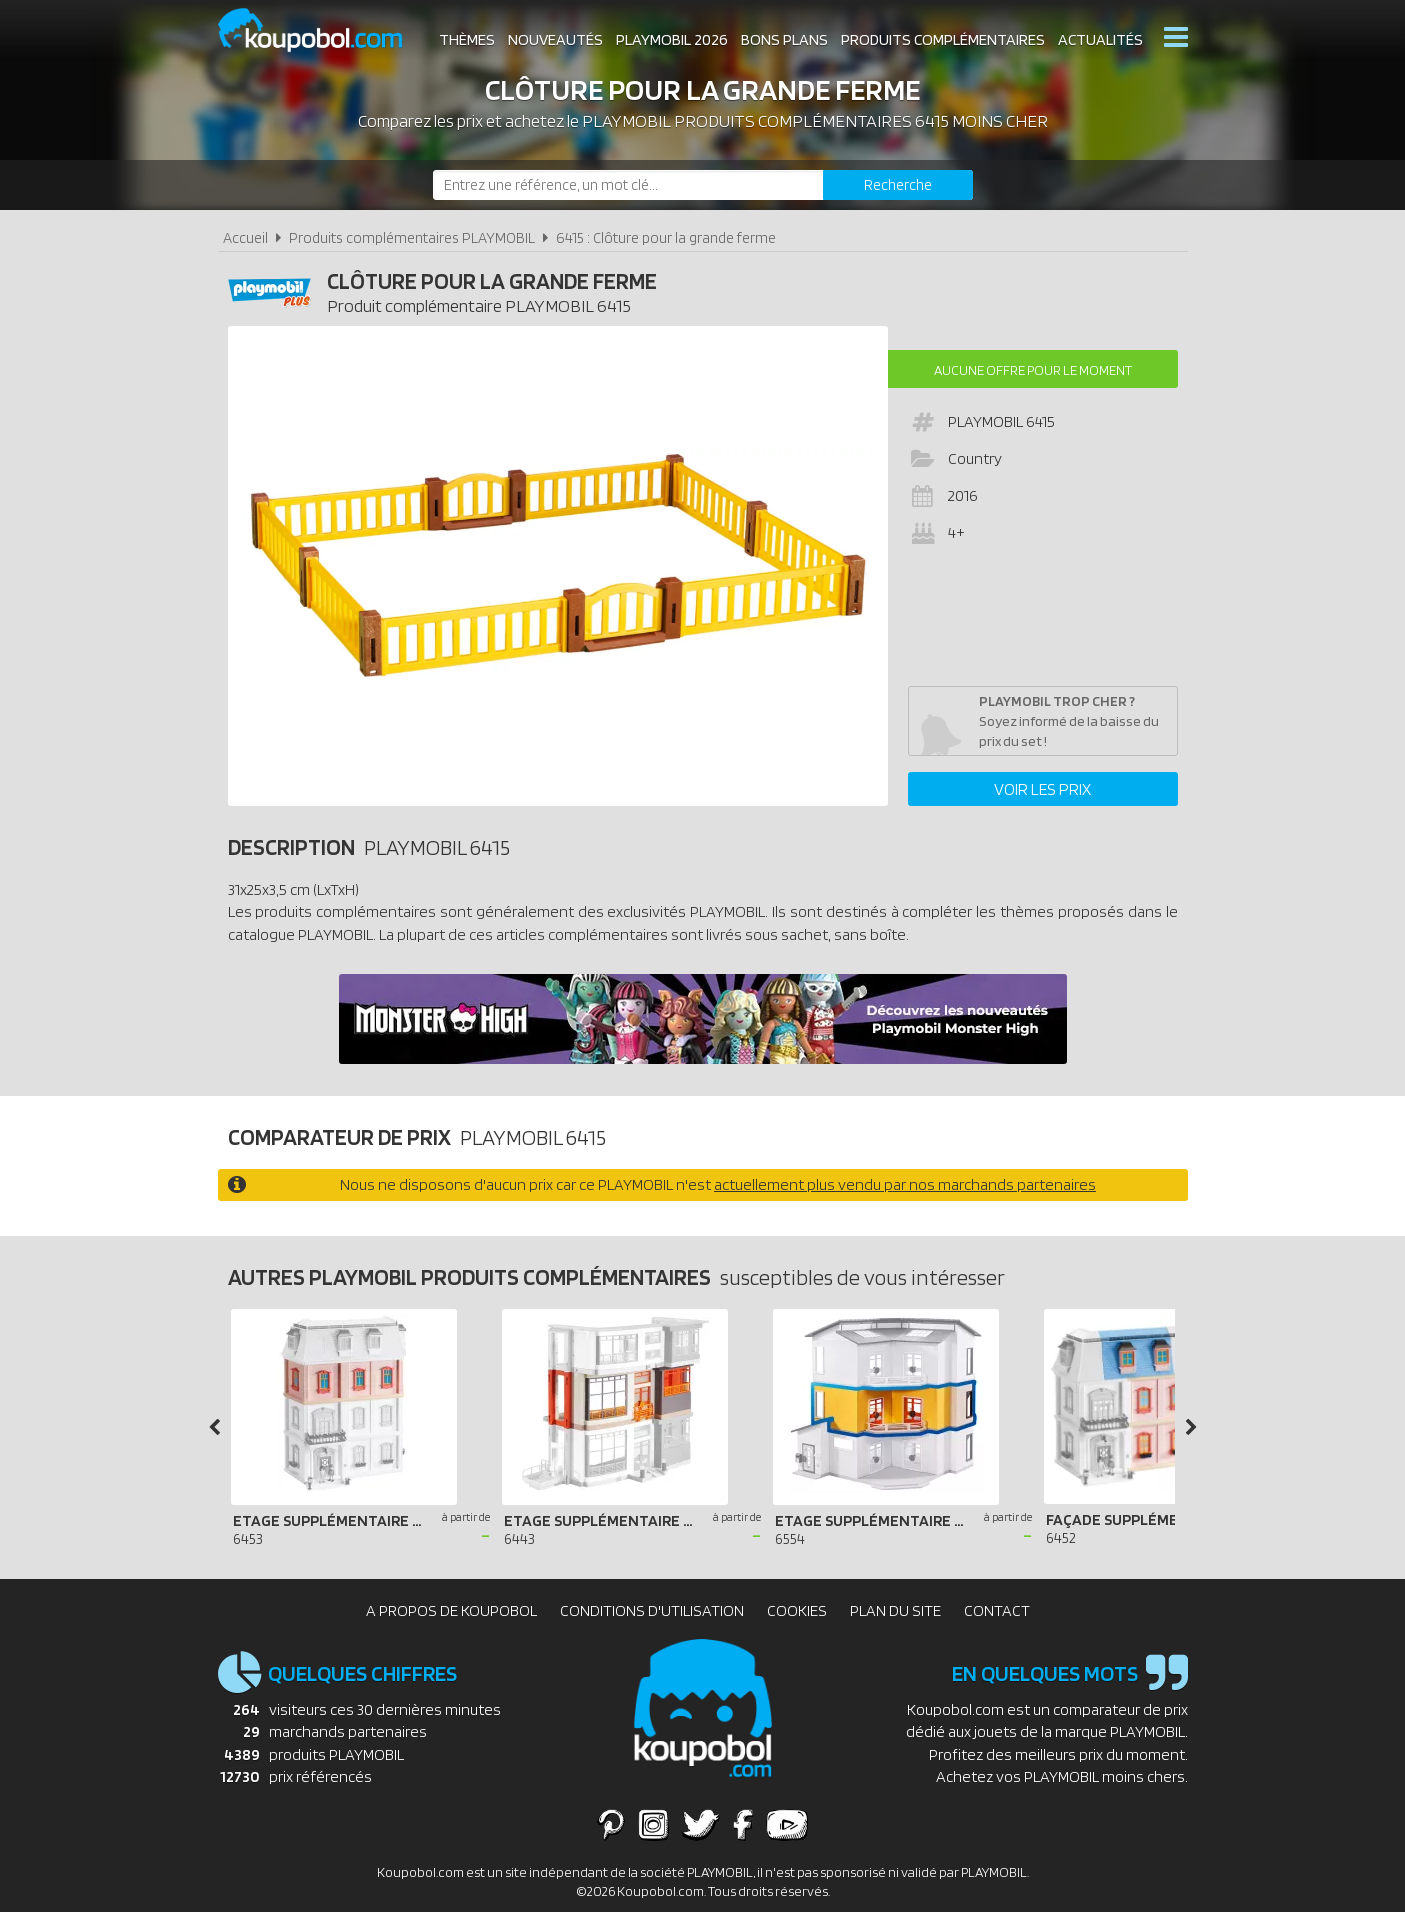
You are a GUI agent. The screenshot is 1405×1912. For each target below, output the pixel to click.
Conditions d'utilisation (652, 1610)
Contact (997, 1610)
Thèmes (467, 39)
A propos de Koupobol (451, 1610)
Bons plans (784, 39)
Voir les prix (1042, 789)
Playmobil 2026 (672, 39)
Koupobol (323, 30)
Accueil (245, 237)
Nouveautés (555, 39)
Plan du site (895, 1610)
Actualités (1100, 39)
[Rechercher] (898, 185)
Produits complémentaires (943, 39)
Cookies (797, 1610)
